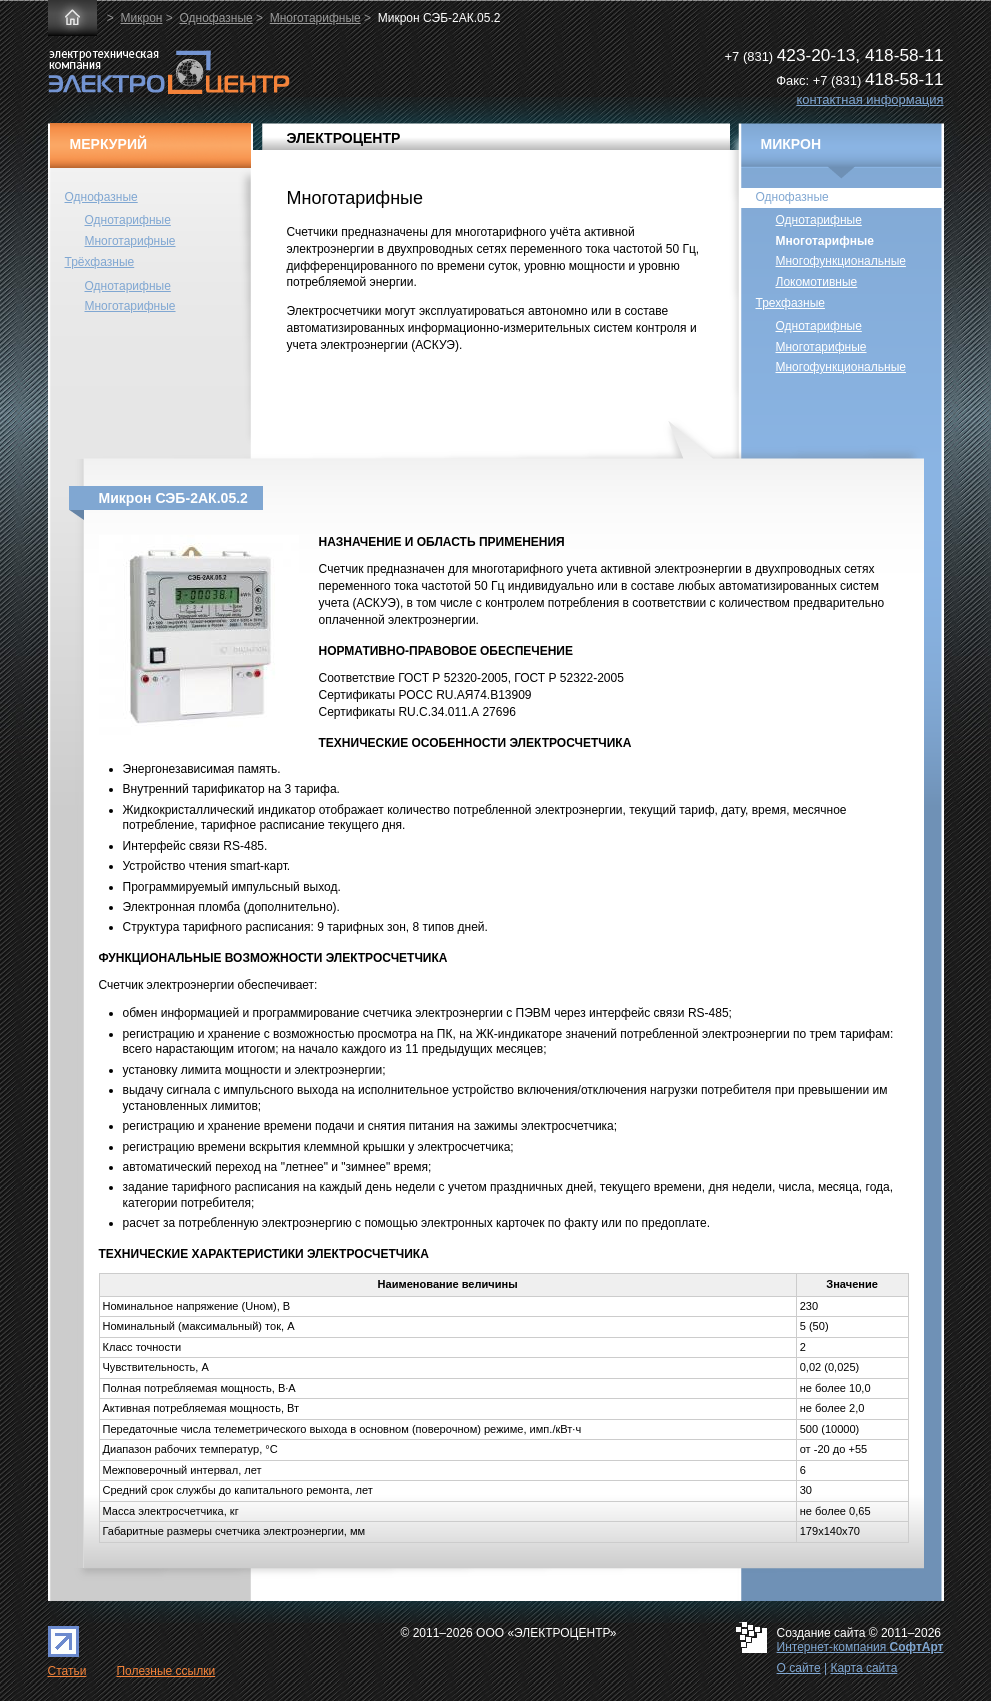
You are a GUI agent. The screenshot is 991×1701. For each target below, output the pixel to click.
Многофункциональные (841, 261)
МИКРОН (791, 144)
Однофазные (215, 18)
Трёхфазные (100, 262)
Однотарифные (128, 220)
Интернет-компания (860, 1647)
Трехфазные (790, 303)
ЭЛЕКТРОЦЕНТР (344, 138)
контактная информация (869, 99)
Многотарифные (315, 18)
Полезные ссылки (165, 1671)
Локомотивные (817, 282)
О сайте (799, 1668)
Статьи (67, 1671)
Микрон (142, 18)
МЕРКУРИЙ (109, 144)
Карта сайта (863, 1668)
